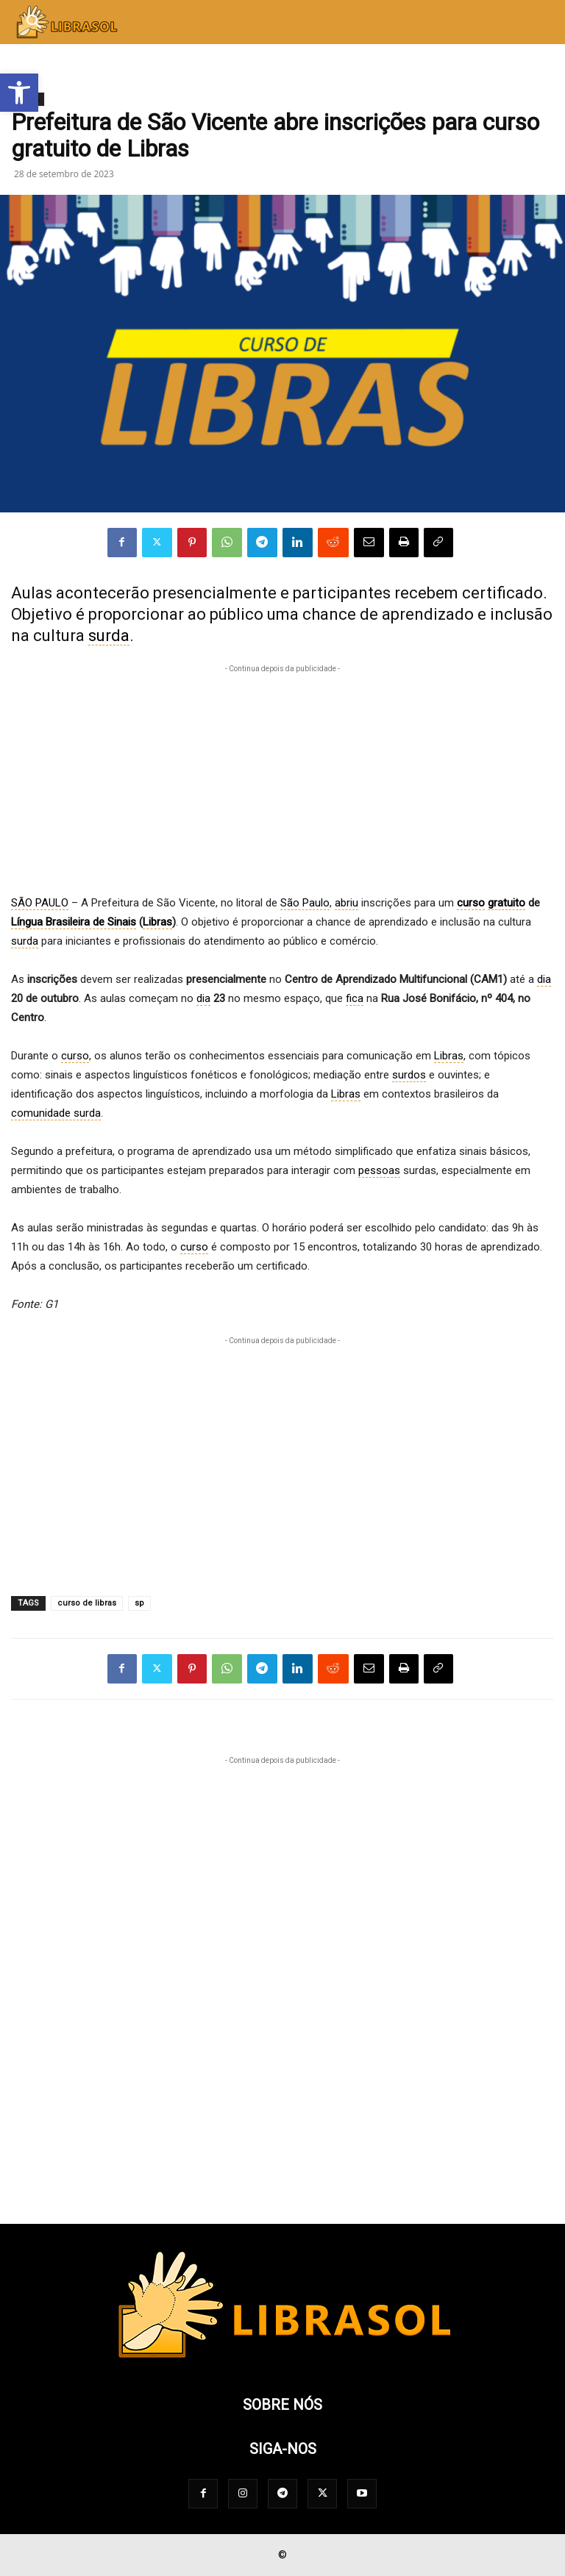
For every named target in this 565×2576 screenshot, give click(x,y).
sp (139, 1603)
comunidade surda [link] (56, 1113)
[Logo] (282, 2359)
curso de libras (86, 1603)
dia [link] (544, 979)
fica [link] (354, 998)
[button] (19, 93)
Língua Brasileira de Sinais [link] (73, 922)
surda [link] (108, 635)
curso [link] (471, 902)
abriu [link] (346, 902)
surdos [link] (409, 1074)
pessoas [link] (379, 1170)
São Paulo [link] (305, 902)
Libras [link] (157, 922)
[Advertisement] (282, 779)
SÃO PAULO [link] (39, 902)
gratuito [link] (506, 902)
